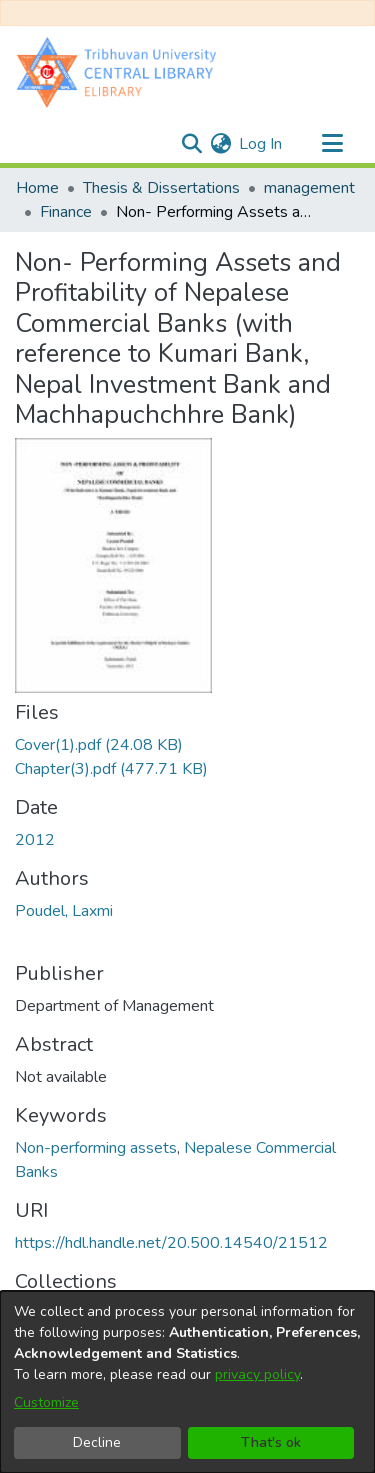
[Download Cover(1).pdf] (99, 745)
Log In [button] (261, 144)
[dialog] (187, 1382)
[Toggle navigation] (332, 144)
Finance (66, 212)
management (309, 188)
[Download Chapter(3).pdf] (111, 769)
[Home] (121, 71)
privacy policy (257, 1374)
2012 (35, 840)
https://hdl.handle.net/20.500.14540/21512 (171, 1243)
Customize (46, 1402)
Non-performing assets (96, 1148)
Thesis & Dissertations (161, 188)
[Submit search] (191, 144)
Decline (97, 1442)
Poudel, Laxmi (64, 911)
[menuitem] (220, 144)
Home (37, 188)
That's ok (271, 1442)
